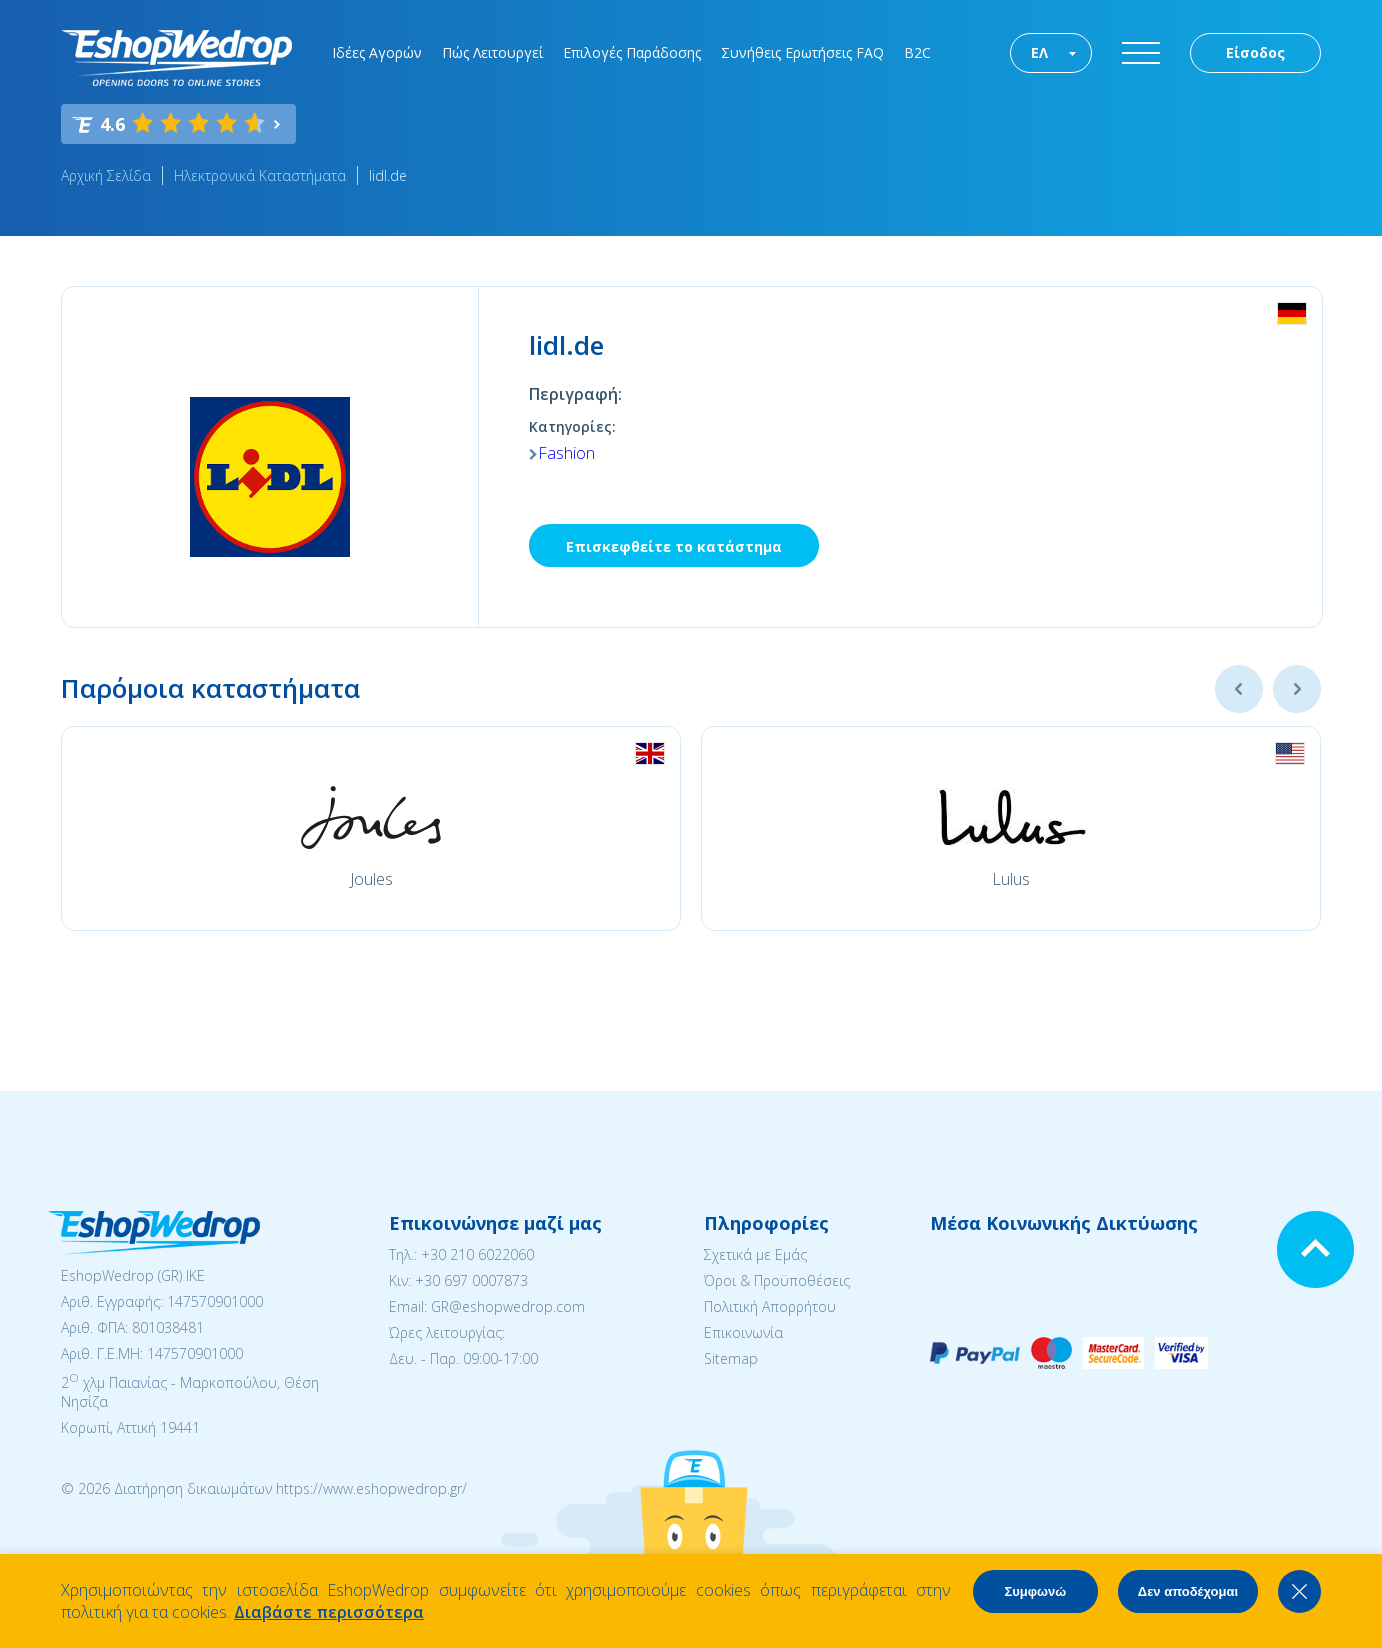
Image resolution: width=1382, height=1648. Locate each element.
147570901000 (215, 1301)
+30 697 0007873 (471, 1280)
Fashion (566, 453)
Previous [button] (1239, 689)
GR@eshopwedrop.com (508, 1306)
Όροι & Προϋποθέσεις (777, 1280)
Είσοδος (1255, 52)
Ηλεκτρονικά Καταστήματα (260, 175)
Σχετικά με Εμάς (755, 1254)
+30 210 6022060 (477, 1254)
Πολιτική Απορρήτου (770, 1306)
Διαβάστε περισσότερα (329, 1612)
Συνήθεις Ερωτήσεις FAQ (802, 52)
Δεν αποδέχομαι (1188, 1591)
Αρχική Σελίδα (106, 175)
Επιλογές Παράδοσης (632, 52)
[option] (371, 828)
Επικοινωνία (743, 1332)
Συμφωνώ (1035, 1591)
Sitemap (731, 1358)
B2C (917, 52)
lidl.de (388, 175)
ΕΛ (1039, 52)
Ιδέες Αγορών (377, 52)
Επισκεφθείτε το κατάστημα (674, 546)
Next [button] (1297, 689)
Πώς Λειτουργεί (492, 52)
